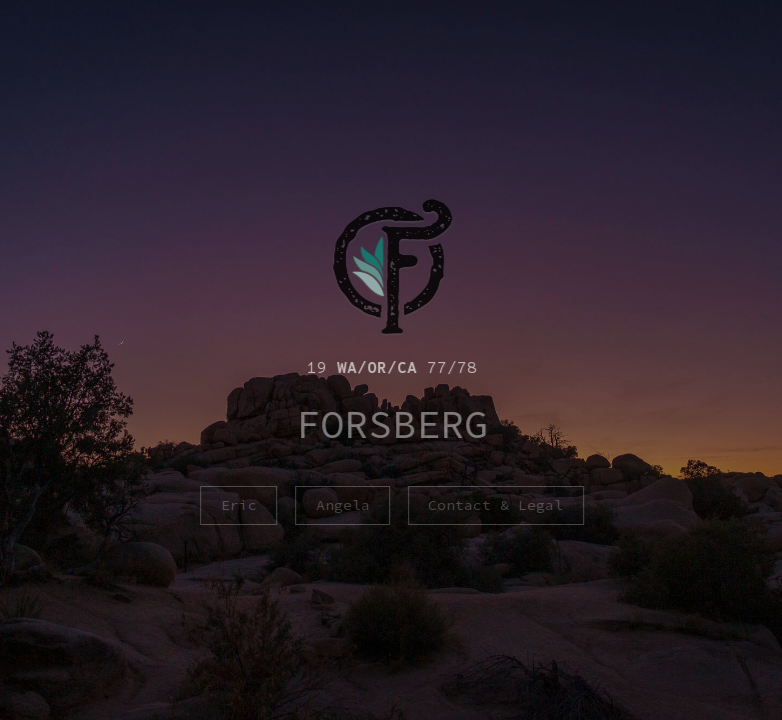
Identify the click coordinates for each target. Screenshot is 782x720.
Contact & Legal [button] (496, 505)
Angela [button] (344, 505)
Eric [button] (240, 505)
